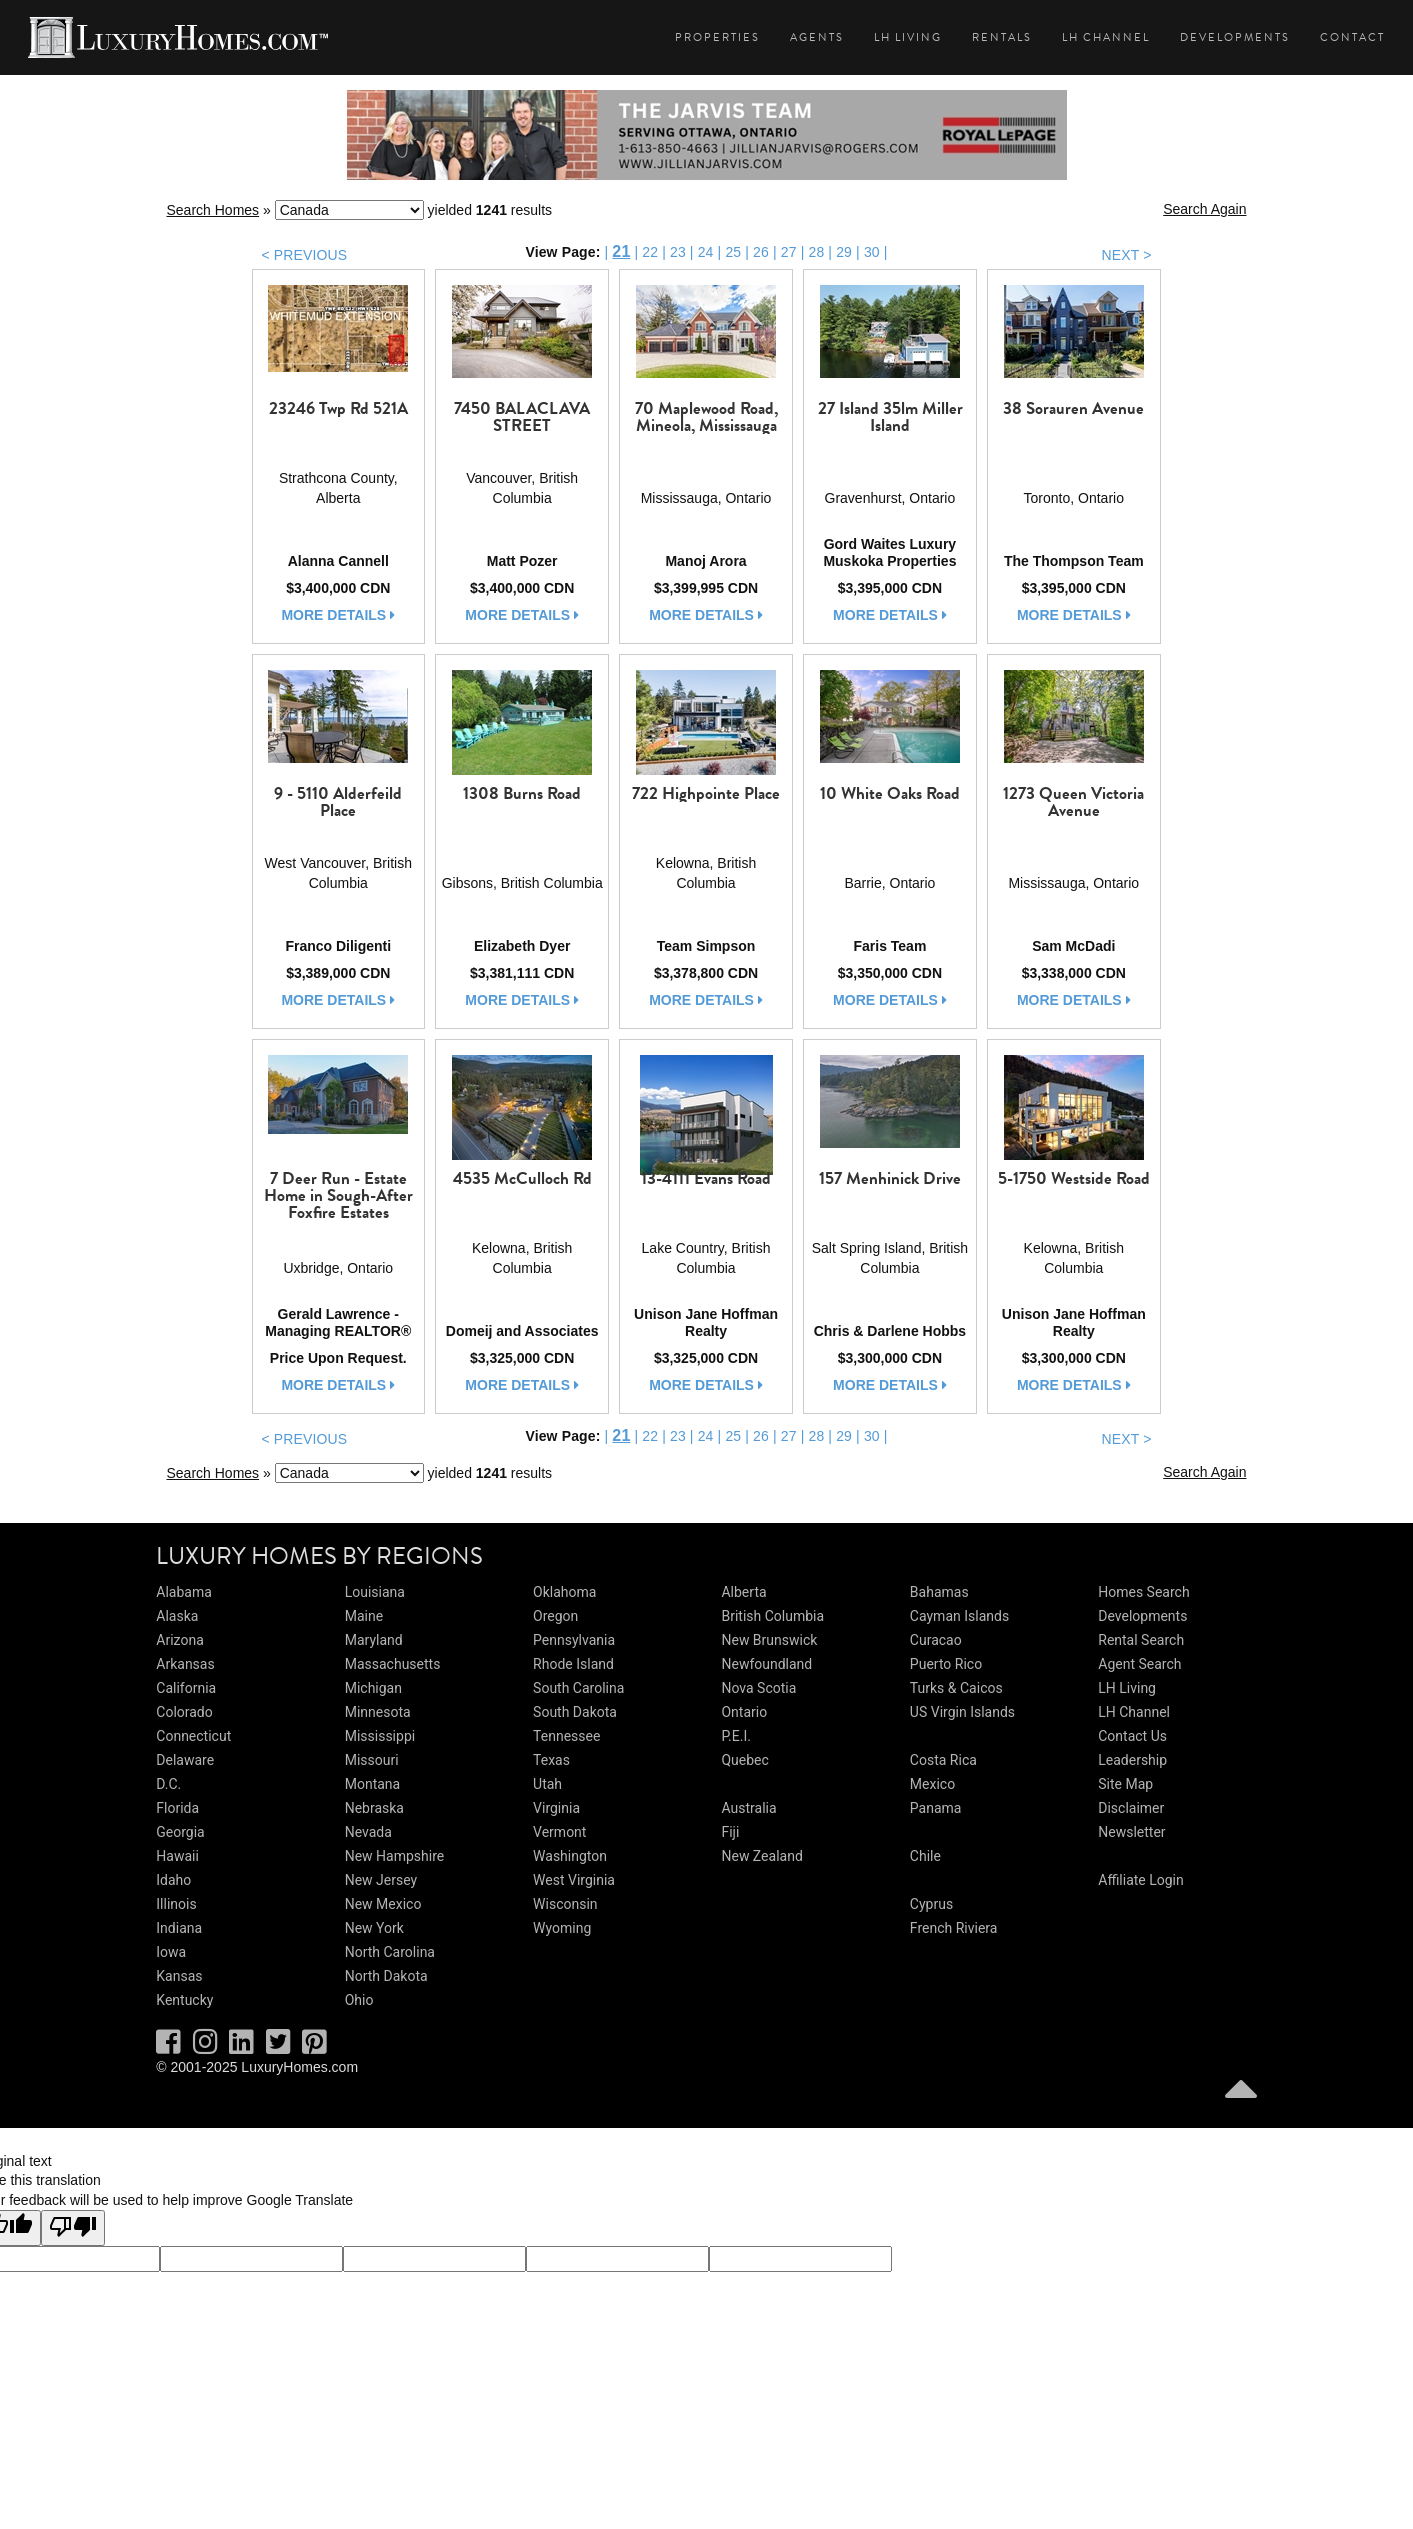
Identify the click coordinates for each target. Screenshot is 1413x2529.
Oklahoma (564, 1592)
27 (789, 252)
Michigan (373, 1688)
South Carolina (578, 1688)
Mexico (932, 1784)
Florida (177, 1808)
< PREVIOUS (305, 255)
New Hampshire (395, 1856)
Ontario (744, 1712)
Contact (1352, 37)
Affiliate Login (1141, 1880)
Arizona (179, 1640)
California (186, 1688)
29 (844, 252)
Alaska (177, 1616)
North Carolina (390, 1952)
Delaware (185, 1760)
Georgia (180, 1832)
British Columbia (772, 1616)
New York (374, 1928)
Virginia (556, 1808)
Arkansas (185, 1664)
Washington (570, 1856)
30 (872, 252)
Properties (717, 37)
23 (678, 252)
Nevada (368, 1832)
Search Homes (213, 210)
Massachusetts (393, 1664)
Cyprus (931, 1904)
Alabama (184, 1592)
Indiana (179, 1928)
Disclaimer (1131, 1808)
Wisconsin (565, 1904)
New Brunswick (769, 1640)
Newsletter (1131, 1832)
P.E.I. (735, 1736)
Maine (364, 1616)
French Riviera (954, 1928)
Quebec (744, 1760)
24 (706, 252)
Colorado (184, 1712)
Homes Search (1143, 1592)
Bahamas (939, 1592)
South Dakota (575, 1712)
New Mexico (383, 1904)
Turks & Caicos (956, 1688)
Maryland (374, 1640)
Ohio (359, 2000)
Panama (936, 1808)
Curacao (936, 1640)
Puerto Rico (946, 1664)
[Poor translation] (73, 2228)
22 (650, 252)
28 (816, 252)
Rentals (1002, 37)
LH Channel (1106, 37)
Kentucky (184, 2000)
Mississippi (380, 1736)
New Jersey (381, 1880)
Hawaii (177, 1856)
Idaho (173, 1880)
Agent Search (1139, 1664)
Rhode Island (573, 1664)
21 (621, 251)
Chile (925, 1856)
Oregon (555, 1616)
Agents (817, 37)
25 (733, 252)
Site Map (1125, 1784)
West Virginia (574, 1880)
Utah (547, 1784)
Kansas (179, 1976)
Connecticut (193, 1736)
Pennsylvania (574, 1640)
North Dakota (386, 1976)
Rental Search (1141, 1640)
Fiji (730, 1832)
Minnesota (378, 1712)
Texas (551, 1760)
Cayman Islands (959, 1616)
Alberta (743, 1592)
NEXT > (1126, 255)
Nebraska (374, 1808)
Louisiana (375, 1592)
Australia (748, 1808)
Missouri (372, 1760)
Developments (1235, 37)
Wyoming (562, 1928)
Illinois (176, 1904)
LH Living (908, 37)
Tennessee (566, 1736)
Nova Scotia (758, 1688)
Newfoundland (766, 1664)
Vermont (559, 1832)
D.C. (168, 1784)
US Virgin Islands (962, 1712)
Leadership (1132, 1760)
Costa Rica (943, 1760)
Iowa (171, 1952)
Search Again (1204, 209)
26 (761, 252)
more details (338, 615)
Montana (372, 1784)
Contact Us (1132, 1736)
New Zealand (761, 1856)
